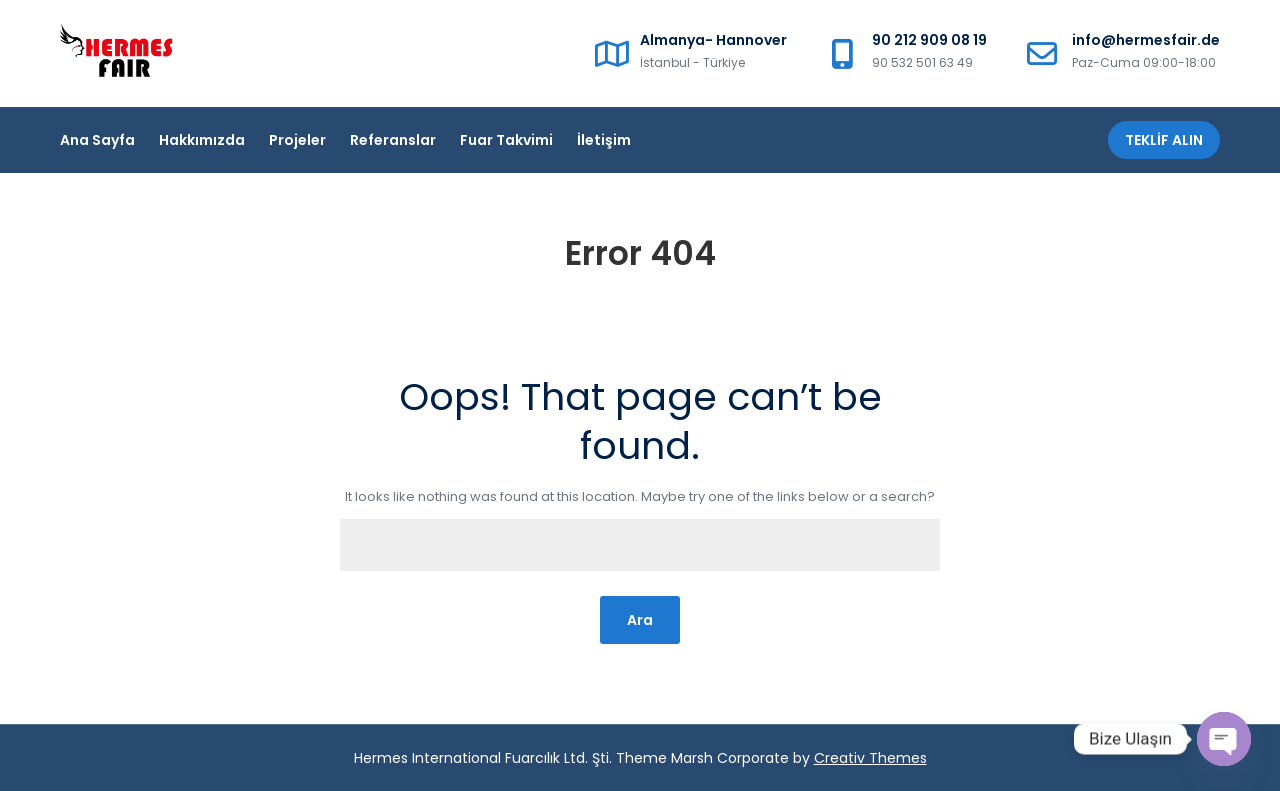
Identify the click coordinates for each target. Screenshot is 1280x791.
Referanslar (393, 140)
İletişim (604, 140)
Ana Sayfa (97, 140)
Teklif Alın (1164, 140)
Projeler (297, 140)
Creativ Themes (870, 758)
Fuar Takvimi (506, 140)
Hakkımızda (202, 140)
